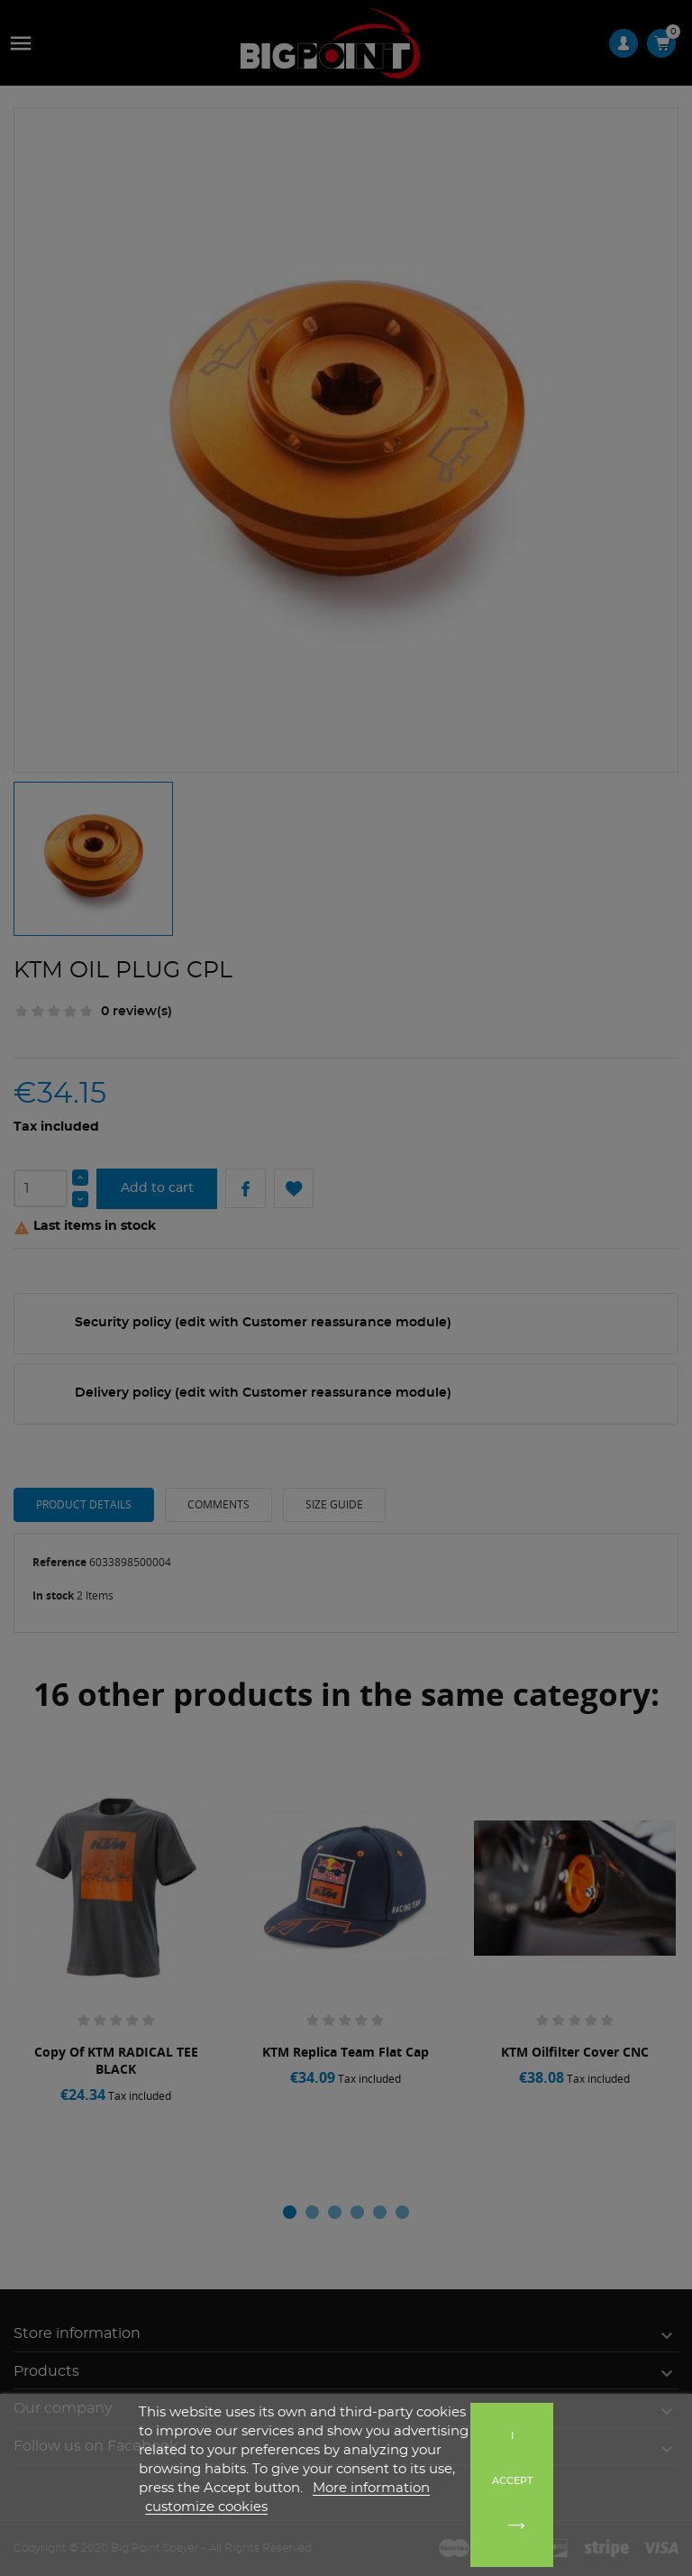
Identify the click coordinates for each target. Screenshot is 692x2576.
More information (371, 2488)
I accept (512, 2458)
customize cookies (206, 2507)
